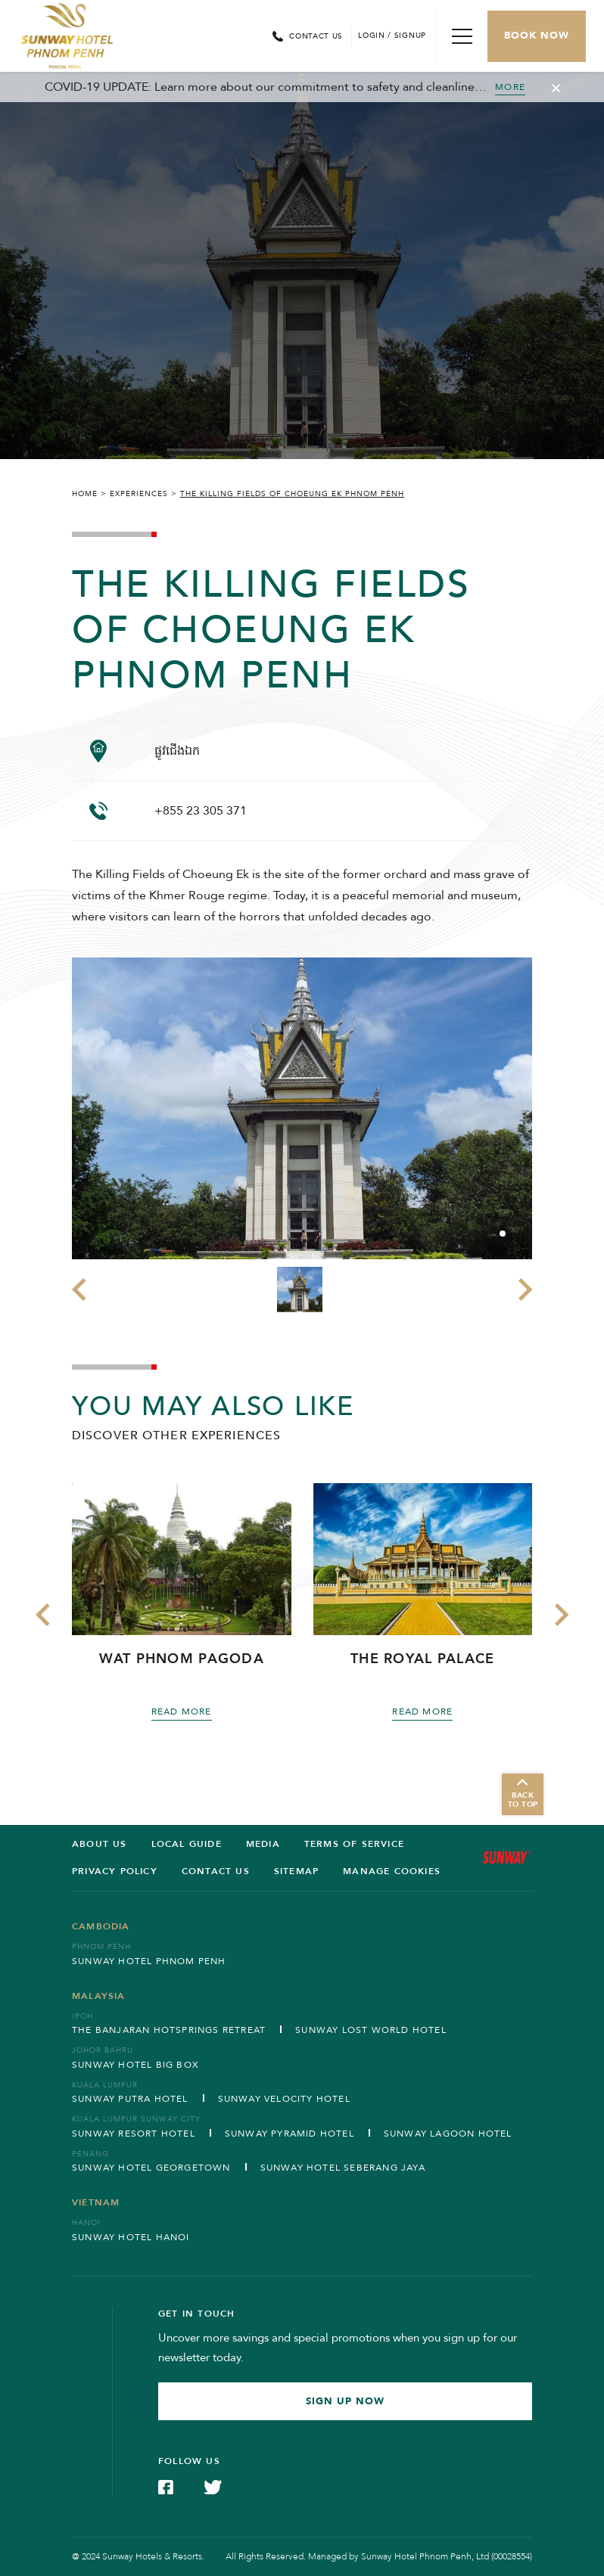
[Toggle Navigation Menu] (461, 36)
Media (263, 1844)
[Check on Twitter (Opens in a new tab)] (213, 2486)
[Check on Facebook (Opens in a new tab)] (165, 2486)
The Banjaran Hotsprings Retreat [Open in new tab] (169, 2030)
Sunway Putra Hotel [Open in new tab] (130, 2099)
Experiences (139, 494)
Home (85, 494)
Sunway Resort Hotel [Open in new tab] (133, 2134)
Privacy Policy (114, 1871)
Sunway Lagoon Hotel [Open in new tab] (448, 2134)
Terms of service (354, 1844)
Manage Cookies (392, 1871)
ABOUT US (99, 1844)
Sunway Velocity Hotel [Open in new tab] (284, 2099)
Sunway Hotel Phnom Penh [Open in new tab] (149, 1961)
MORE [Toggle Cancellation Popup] (510, 87)
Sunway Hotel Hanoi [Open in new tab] (131, 2237)
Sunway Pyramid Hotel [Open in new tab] (289, 2134)
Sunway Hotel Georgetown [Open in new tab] (151, 2168)
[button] (503, 1234)
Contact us (216, 1871)
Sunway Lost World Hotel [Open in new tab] (371, 2030)
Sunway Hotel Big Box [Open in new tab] (135, 2065)
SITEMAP (296, 1871)
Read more (181, 1711)
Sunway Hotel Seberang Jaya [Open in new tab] (342, 2168)
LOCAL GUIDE (186, 1844)
